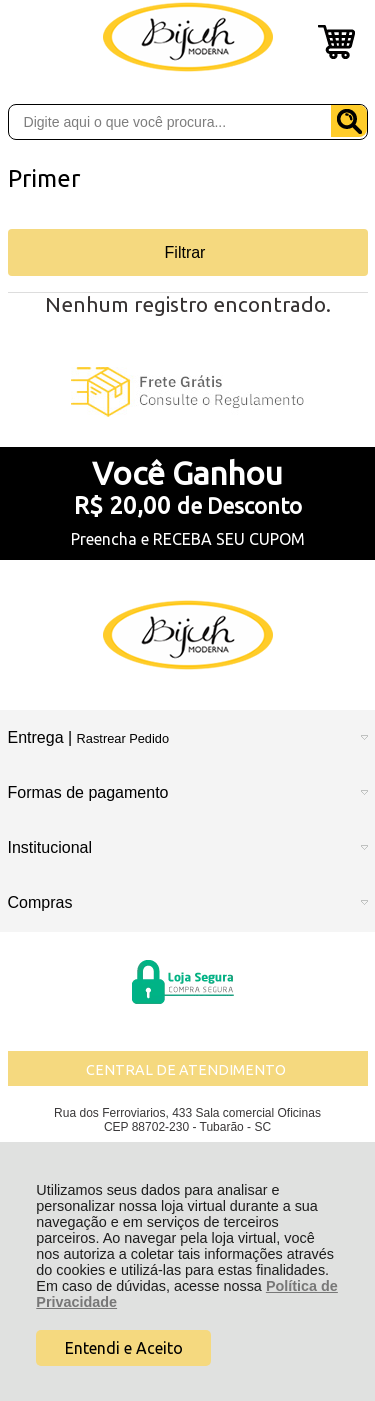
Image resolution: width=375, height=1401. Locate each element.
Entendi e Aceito (124, 1348)
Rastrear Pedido (123, 738)
